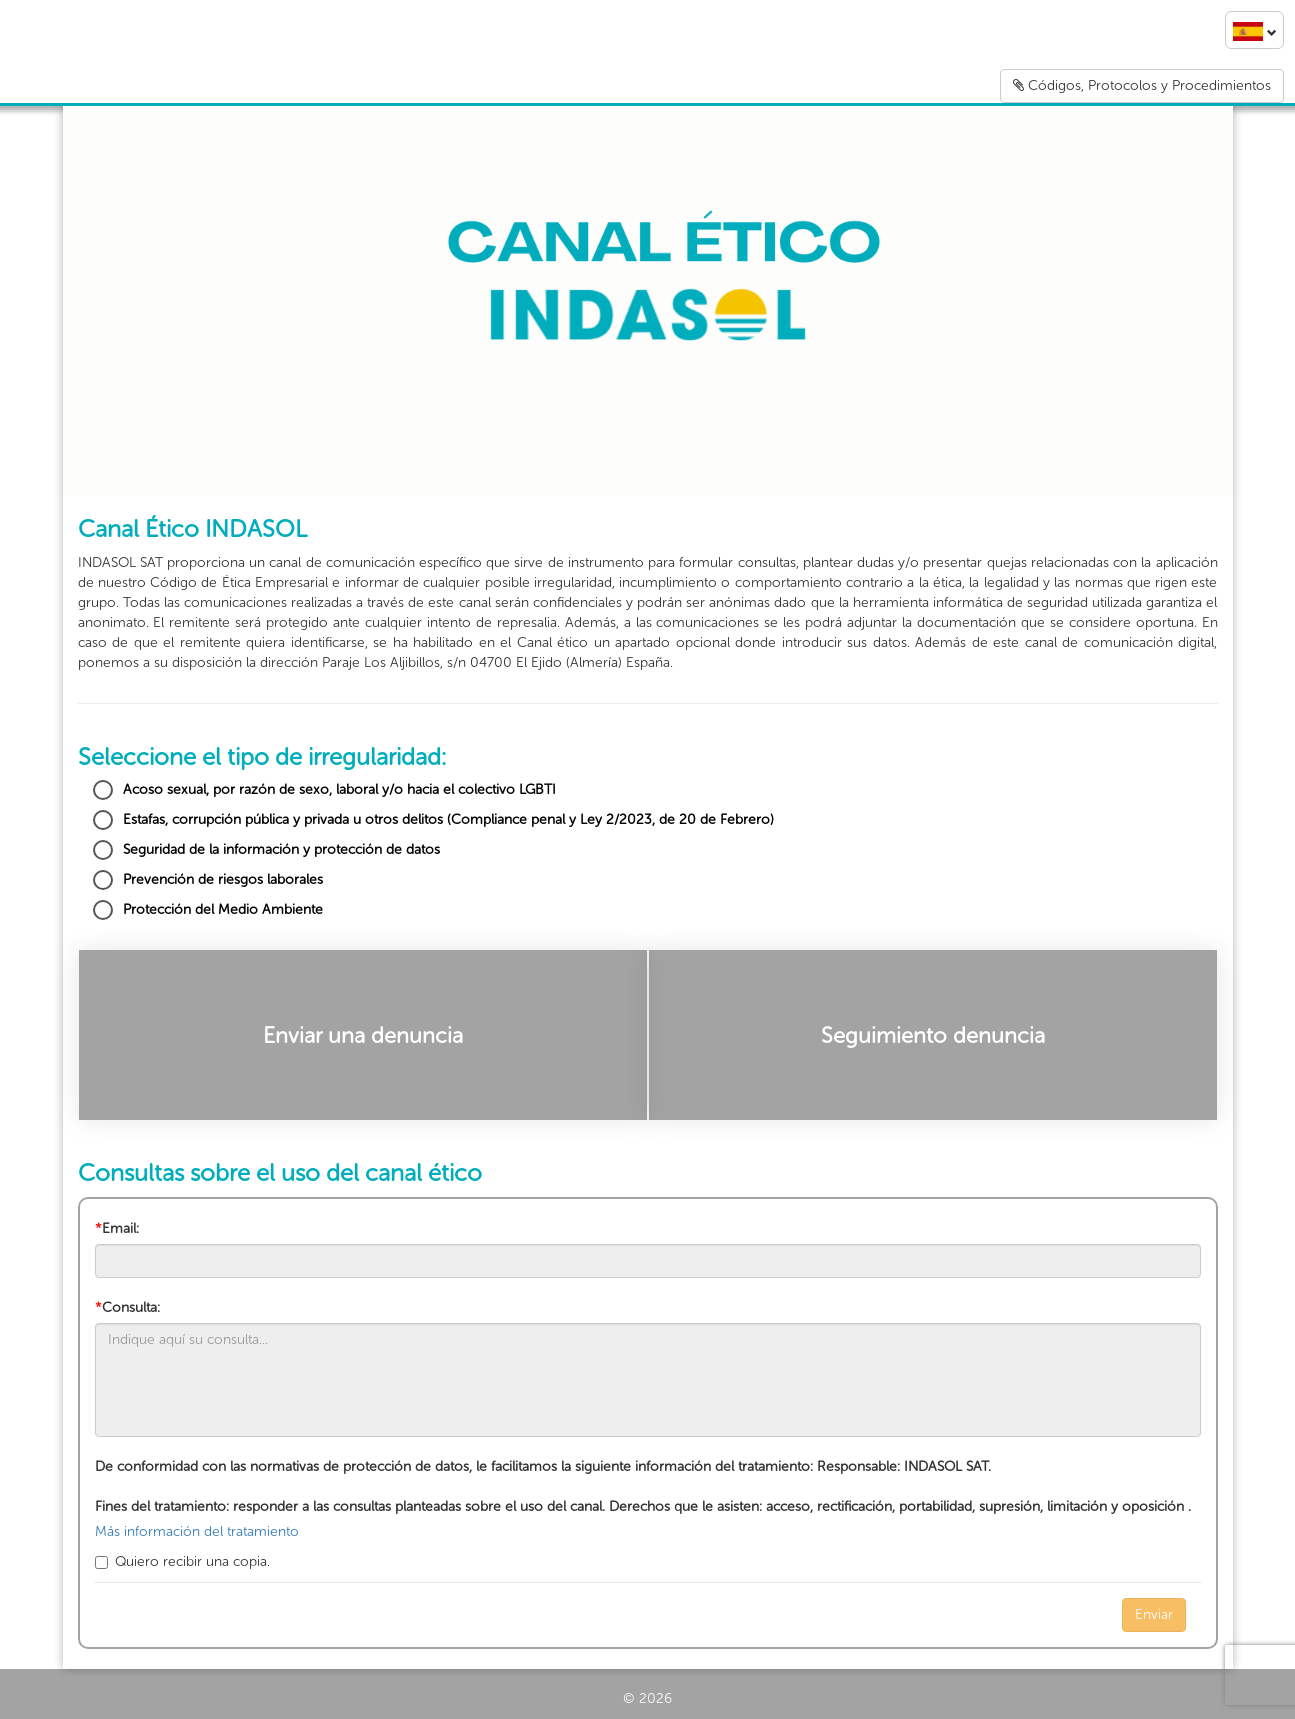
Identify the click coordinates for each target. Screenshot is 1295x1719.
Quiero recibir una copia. (182, 1561)
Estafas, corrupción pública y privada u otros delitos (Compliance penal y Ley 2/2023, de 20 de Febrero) (433, 820)
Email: (117, 1228)
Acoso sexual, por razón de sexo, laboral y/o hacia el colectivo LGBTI (324, 790)
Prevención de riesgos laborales (208, 880)
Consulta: (127, 1307)
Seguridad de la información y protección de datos (266, 850)
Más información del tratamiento (197, 1531)
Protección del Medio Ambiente (208, 910)
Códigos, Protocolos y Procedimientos (1142, 85)
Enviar (1154, 1614)
